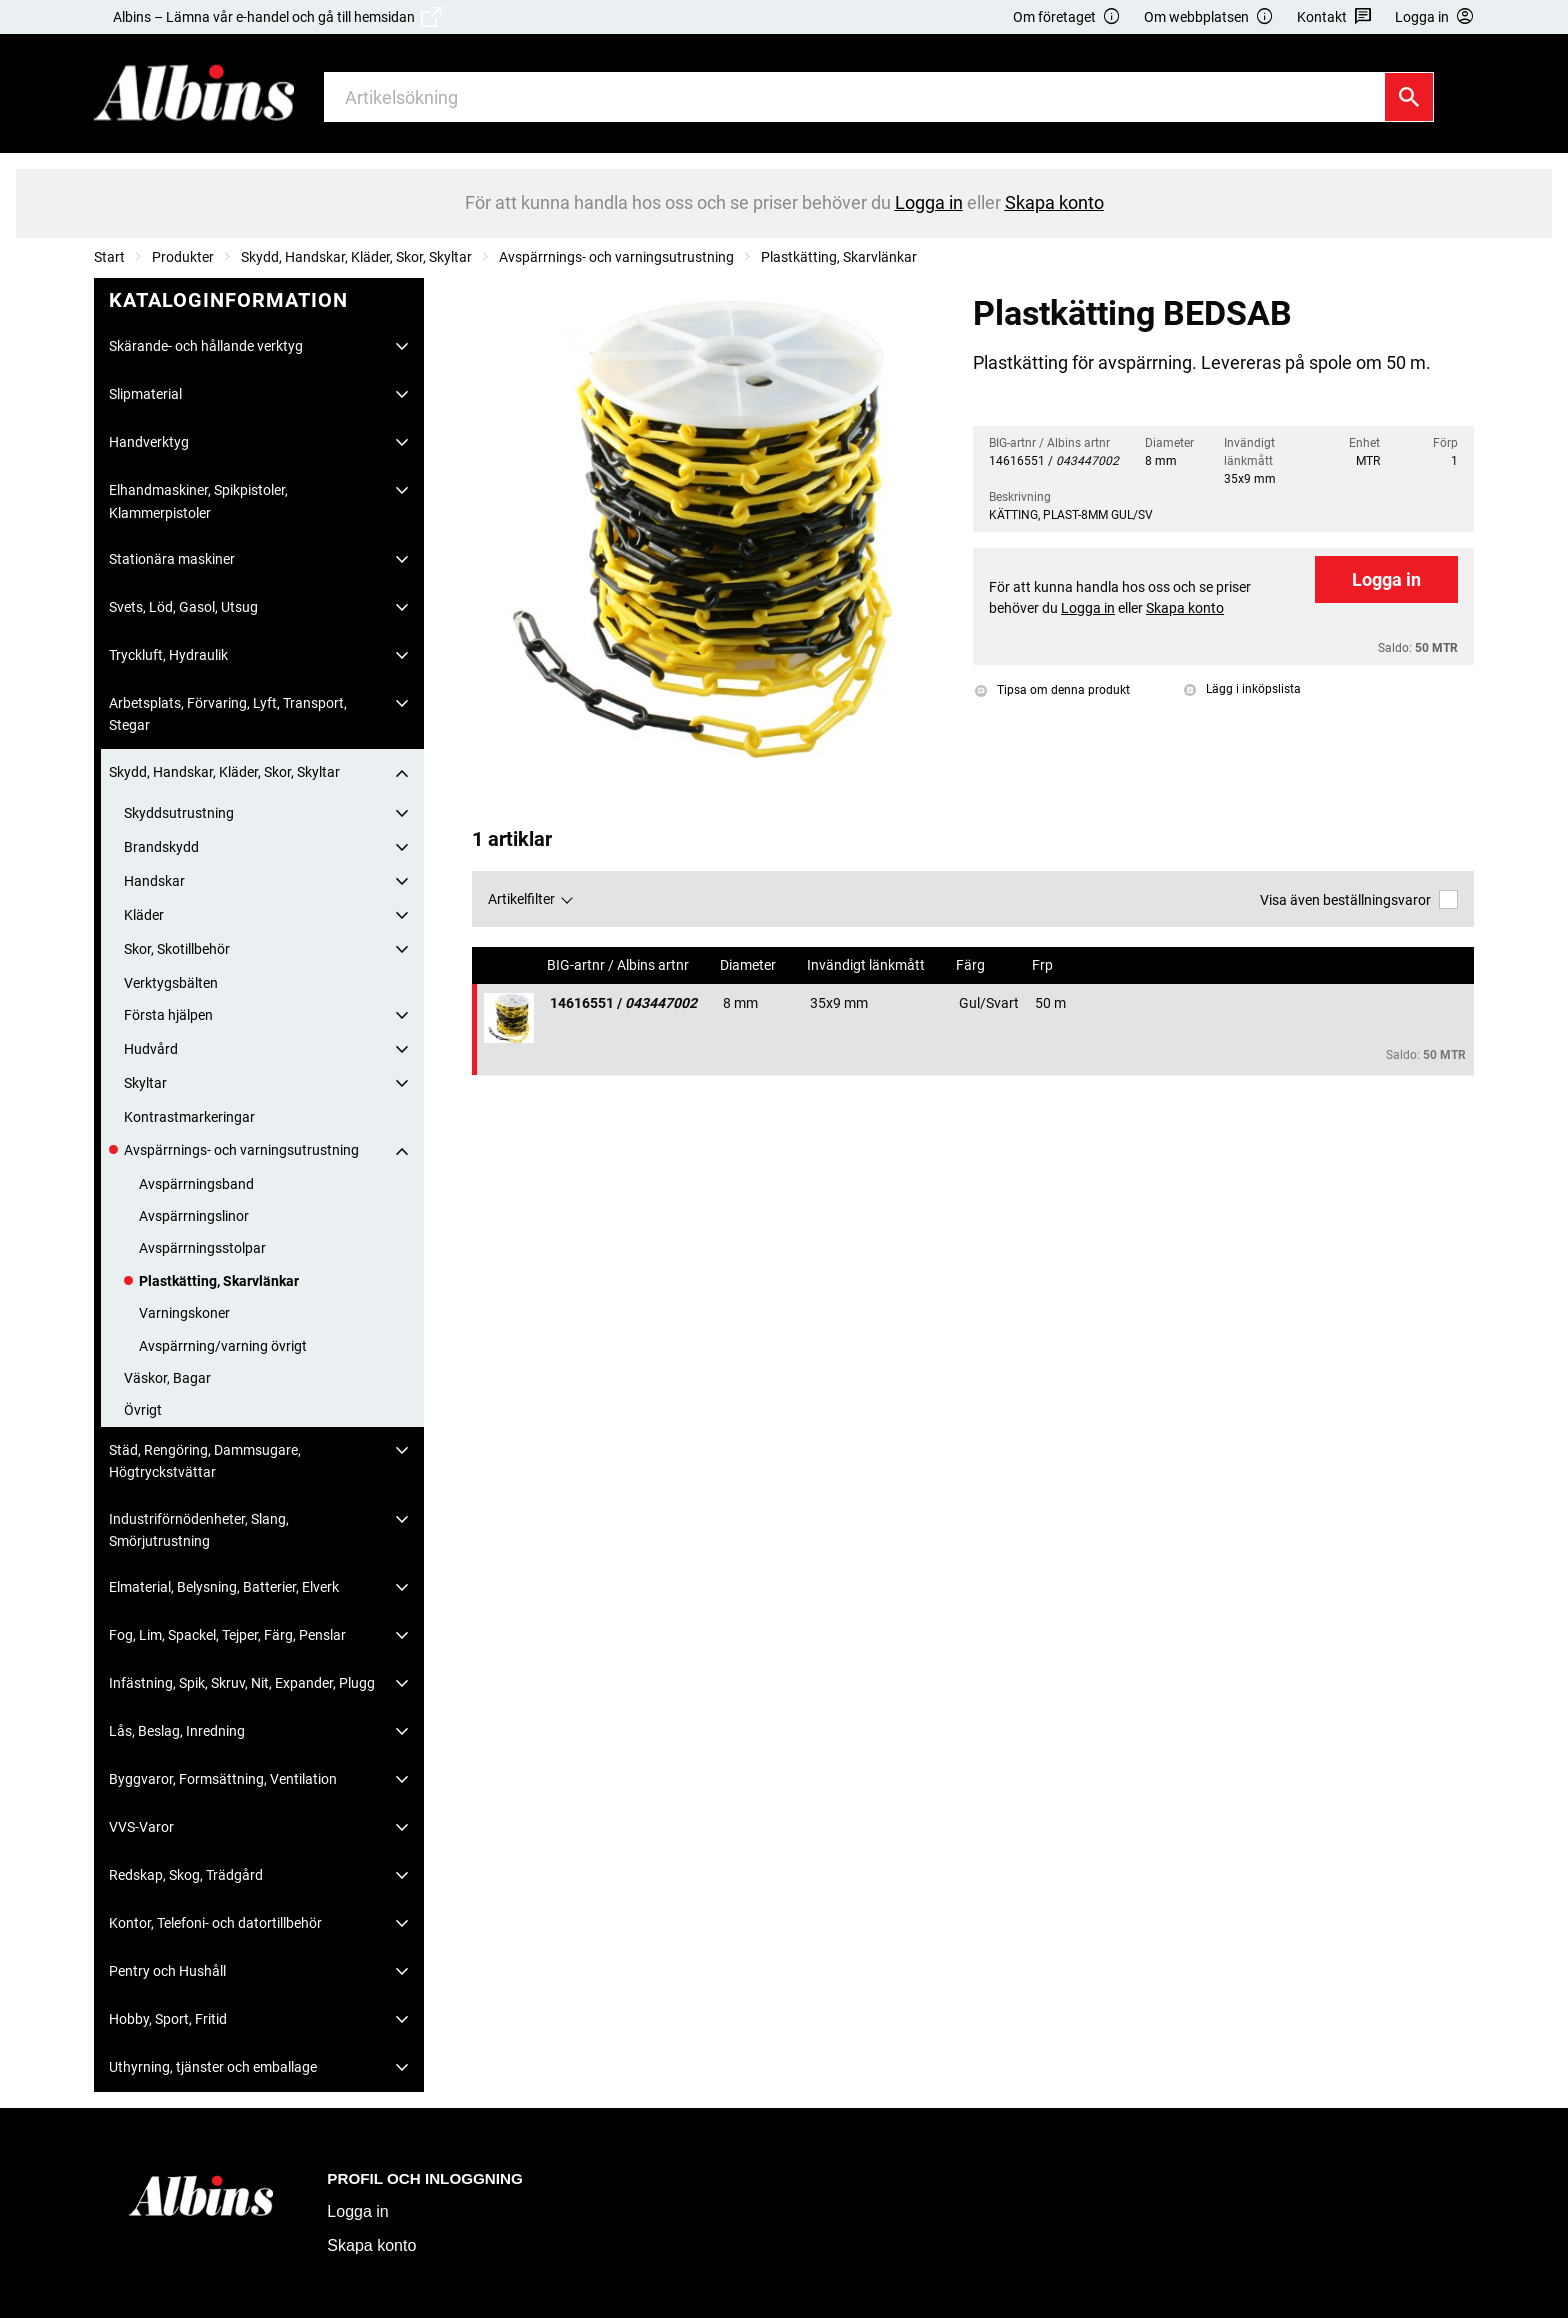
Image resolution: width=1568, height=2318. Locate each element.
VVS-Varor (141, 1827)
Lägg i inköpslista (1242, 689)
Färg (972, 965)
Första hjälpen (168, 1015)
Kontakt (1334, 17)
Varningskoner (184, 1313)
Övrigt (143, 1410)
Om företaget (1067, 17)
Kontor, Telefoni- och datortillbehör (215, 1923)
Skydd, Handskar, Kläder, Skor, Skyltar (356, 257)
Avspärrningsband (196, 1184)
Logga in (1386, 579)
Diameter (749, 965)
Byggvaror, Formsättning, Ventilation (223, 1779)
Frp (1044, 965)
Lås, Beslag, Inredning (177, 1731)
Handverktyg (149, 442)
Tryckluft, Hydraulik (168, 655)
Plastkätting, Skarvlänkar (839, 257)
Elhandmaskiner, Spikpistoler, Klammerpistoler (198, 501)
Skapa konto (371, 2245)
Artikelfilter (521, 899)
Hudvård (151, 1049)
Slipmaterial (145, 394)
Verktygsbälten (171, 983)
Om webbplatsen (1209, 17)
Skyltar (145, 1083)
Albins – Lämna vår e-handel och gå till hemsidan (277, 17)
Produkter (183, 257)
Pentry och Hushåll (167, 1971)
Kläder (144, 915)
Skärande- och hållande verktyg (206, 346)
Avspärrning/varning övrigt (223, 1346)
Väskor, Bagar (167, 1378)
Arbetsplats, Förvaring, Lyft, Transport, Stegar (228, 714)
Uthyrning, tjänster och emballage (213, 2067)
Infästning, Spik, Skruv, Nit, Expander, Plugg (242, 1683)
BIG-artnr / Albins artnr (619, 965)
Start (109, 257)
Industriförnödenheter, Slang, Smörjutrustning (199, 1530)
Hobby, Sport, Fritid (168, 2019)
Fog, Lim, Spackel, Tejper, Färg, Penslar (227, 1635)
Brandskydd (161, 847)
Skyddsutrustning (179, 813)
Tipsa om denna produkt (1052, 690)
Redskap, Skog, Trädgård (186, 1875)
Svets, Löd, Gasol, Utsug (183, 607)
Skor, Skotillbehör (177, 949)
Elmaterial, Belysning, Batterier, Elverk (224, 1587)
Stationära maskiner (172, 559)
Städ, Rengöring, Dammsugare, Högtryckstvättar (205, 1461)
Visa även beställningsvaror (1359, 899)
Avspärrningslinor (194, 1216)
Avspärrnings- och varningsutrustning (616, 257)
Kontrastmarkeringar (189, 1117)
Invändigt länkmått (867, 965)
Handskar (154, 881)
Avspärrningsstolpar (202, 1248)
